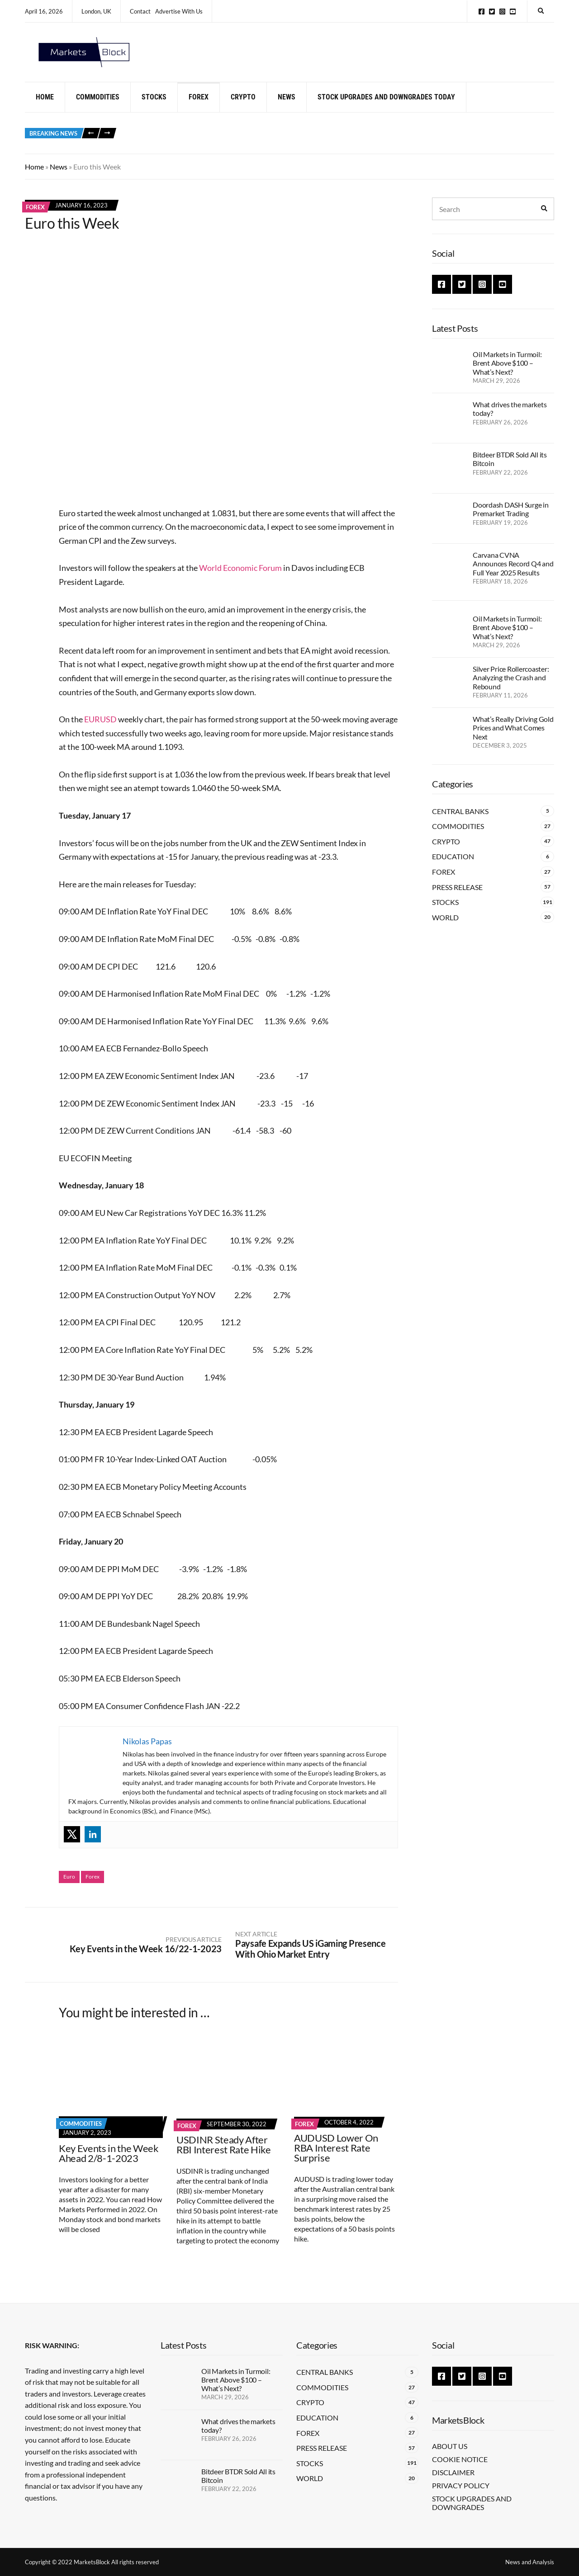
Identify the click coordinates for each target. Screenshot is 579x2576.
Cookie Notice (460, 2459)
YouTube (512, 11)
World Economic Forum (240, 576)
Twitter (492, 11)
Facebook (481, 11)
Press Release (457, 894)
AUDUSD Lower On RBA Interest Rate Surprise (336, 2155)
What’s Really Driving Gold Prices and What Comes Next (513, 736)
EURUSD (100, 727)
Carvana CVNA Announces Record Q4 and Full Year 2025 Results (513, 571)
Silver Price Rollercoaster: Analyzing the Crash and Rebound (511, 685)
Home (45, 105)
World (445, 925)
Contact (140, 11)
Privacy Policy (460, 2485)
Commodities (97, 105)
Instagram (502, 11)
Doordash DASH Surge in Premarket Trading (511, 517)
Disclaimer (453, 2472)
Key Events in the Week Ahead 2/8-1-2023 (109, 2161)
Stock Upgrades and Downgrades (472, 2502)
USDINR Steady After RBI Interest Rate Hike (223, 2152)
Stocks (154, 105)
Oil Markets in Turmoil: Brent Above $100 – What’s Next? (507, 371)
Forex (199, 105)
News (286, 105)
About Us (449, 2446)
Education (453, 864)
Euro (69, 1884)
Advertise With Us (179, 11)
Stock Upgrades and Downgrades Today (386, 105)
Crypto (243, 105)
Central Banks (460, 819)
